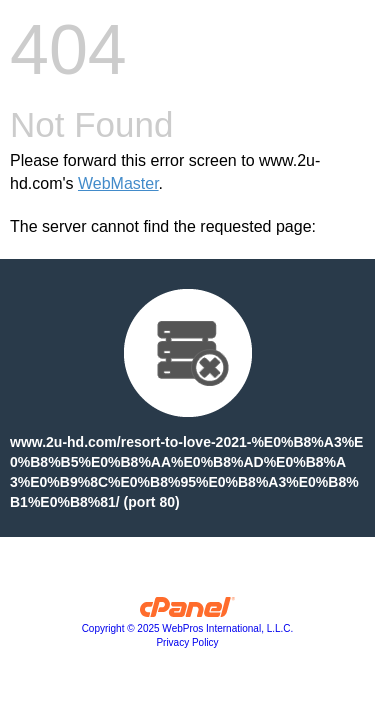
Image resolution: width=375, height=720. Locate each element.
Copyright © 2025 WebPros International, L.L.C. (188, 628)
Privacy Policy (187, 642)
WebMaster (118, 183)
